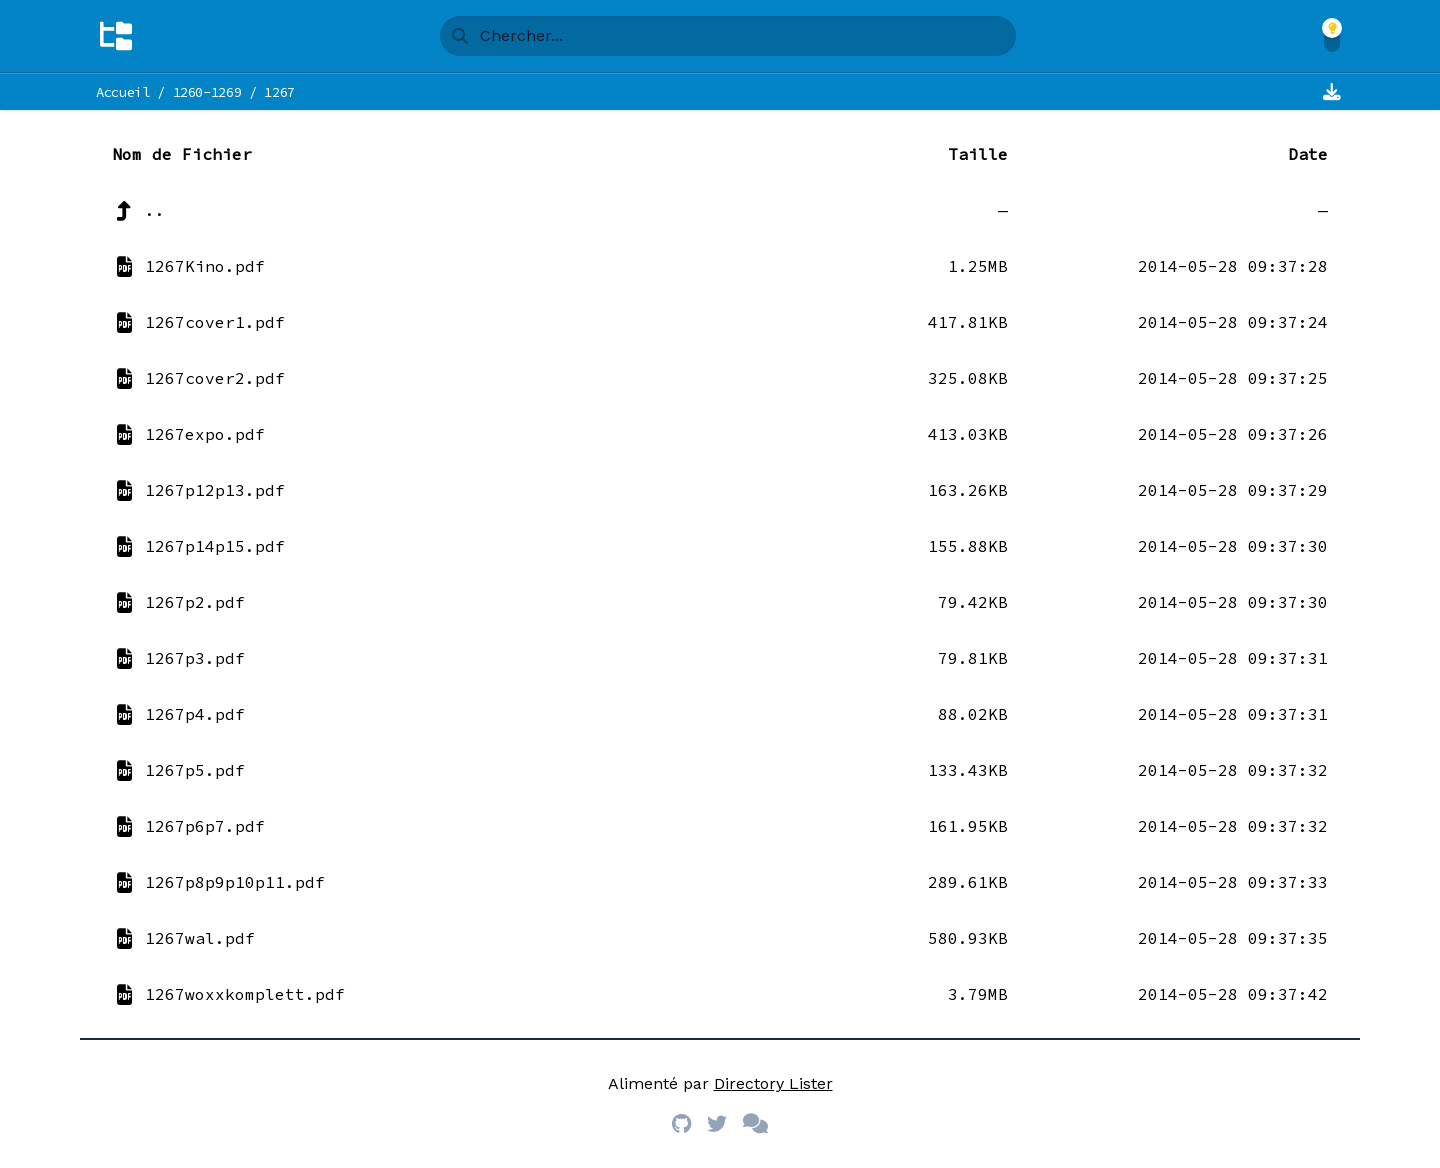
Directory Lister (773, 1083)
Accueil (123, 92)
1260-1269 (207, 92)
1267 (279, 92)
